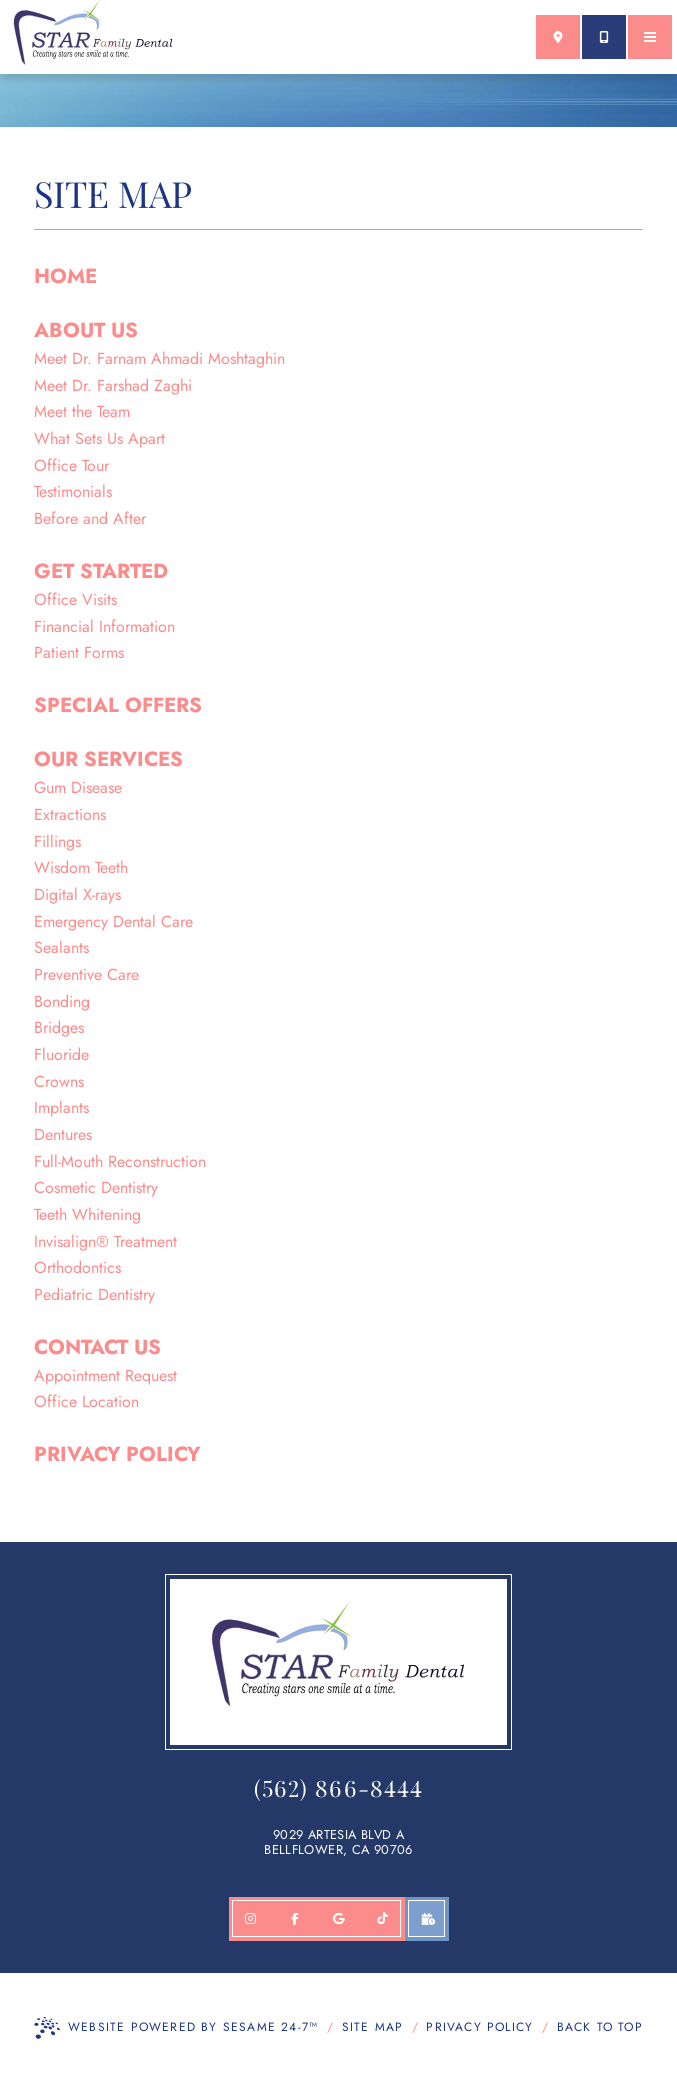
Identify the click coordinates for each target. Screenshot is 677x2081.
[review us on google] (339, 1919)
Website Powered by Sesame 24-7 (176, 2028)
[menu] (650, 37)
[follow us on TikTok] (383, 1919)
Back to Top (600, 2027)
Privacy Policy (479, 2027)
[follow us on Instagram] (251, 1919)
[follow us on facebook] (295, 1919)
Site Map (373, 2027)
